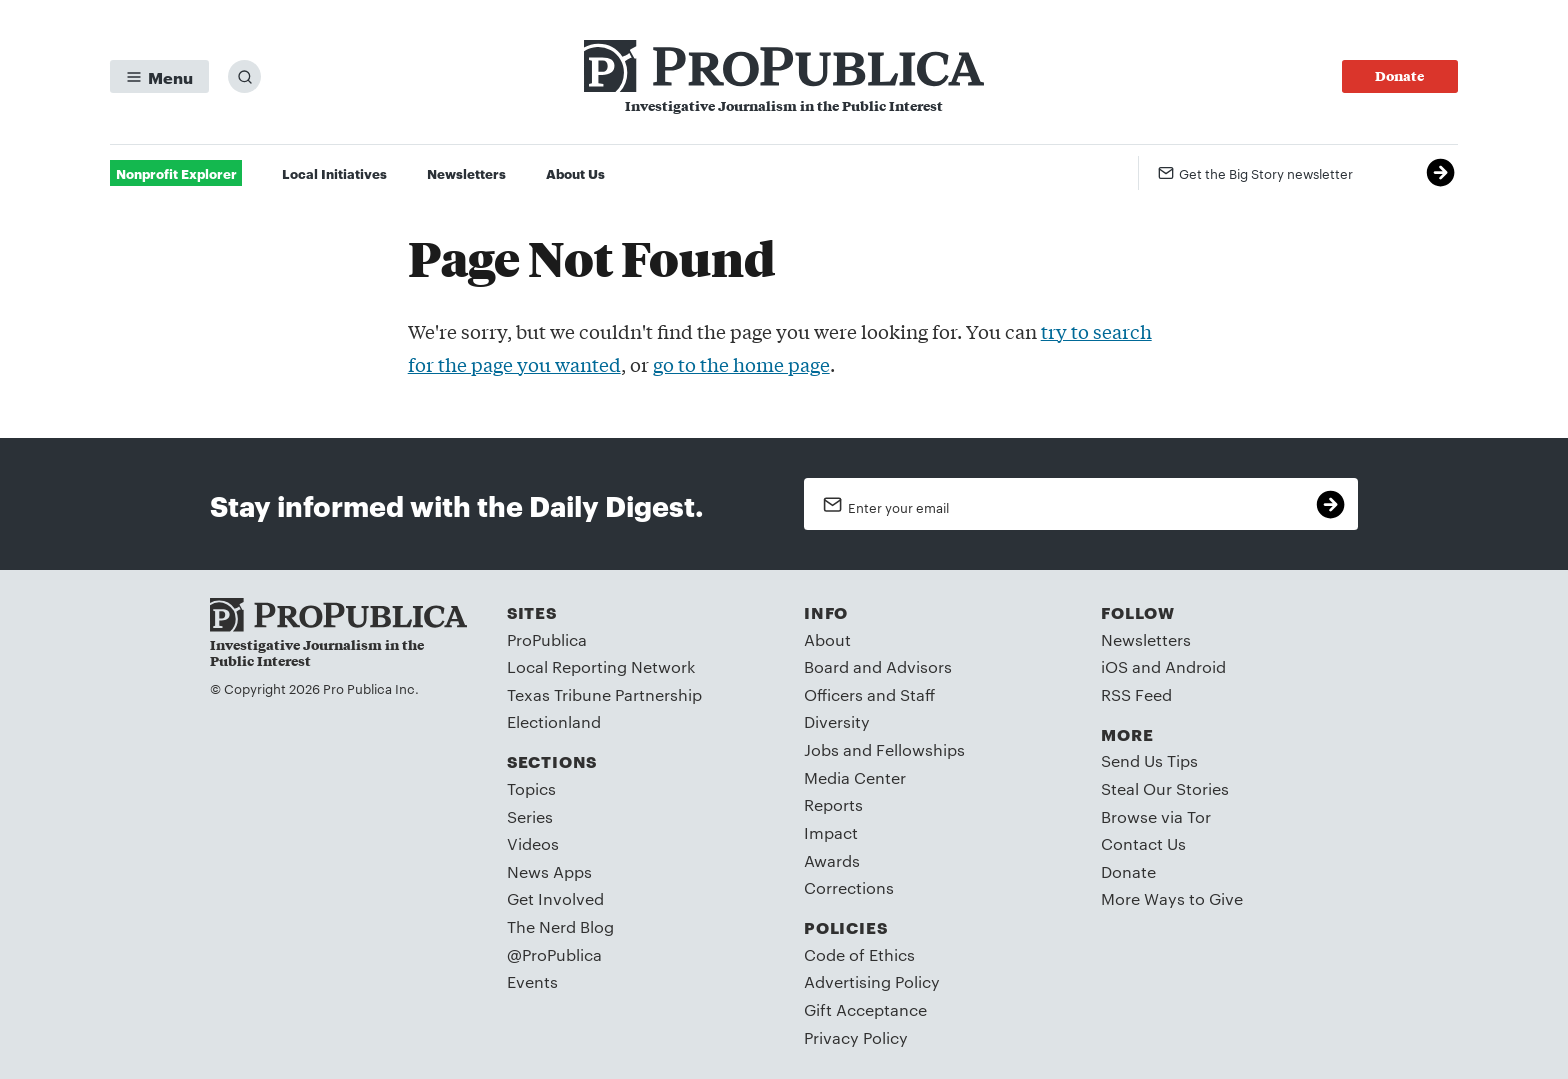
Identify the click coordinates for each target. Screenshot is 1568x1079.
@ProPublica (554, 954)
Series (530, 816)
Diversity (837, 721)
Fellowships (920, 749)
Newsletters (466, 173)
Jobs (821, 749)
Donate (1128, 871)
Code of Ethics (859, 954)
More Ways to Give (1172, 898)
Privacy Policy (856, 1037)
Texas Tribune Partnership (604, 694)
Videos (533, 843)
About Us (575, 173)
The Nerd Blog (560, 926)
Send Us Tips (1149, 760)
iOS (1114, 666)
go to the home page (741, 364)
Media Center (855, 777)
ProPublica (547, 639)
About (827, 639)
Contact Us (1143, 843)
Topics (531, 788)
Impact (831, 832)
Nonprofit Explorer (176, 173)
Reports (833, 804)
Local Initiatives (334, 173)
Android (1195, 666)
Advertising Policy (872, 981)
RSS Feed (1136, 694)
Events (532, 981)
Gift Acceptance (865, 1009)
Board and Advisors (878, 666)
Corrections (849, 887)
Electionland (554, 721)
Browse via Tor (1156, 816)
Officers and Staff (869, 694)
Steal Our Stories (1165, 788)
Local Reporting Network (601, 666)
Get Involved (555, 898)
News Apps (549, 871)
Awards (832, 860)
